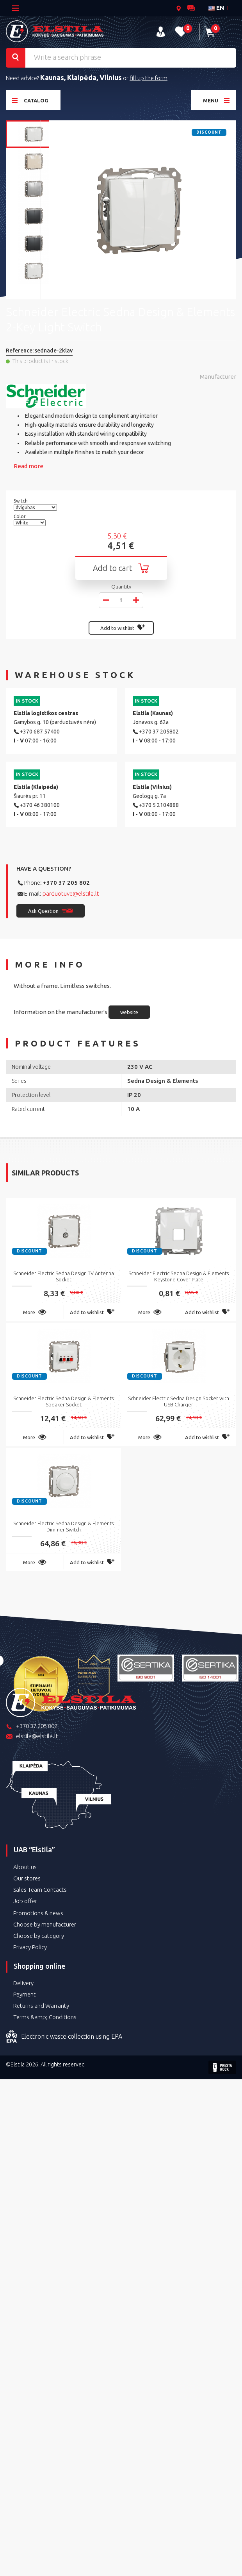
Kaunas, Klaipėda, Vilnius (81, 77)
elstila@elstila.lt (32, 1737)
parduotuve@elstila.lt (71, 893)
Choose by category (38, 1935)
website (129, 1012)
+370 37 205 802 (66, 882)
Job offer (25, 1901)
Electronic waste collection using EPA (64, 2037)
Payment (24, 1994)
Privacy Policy (30, 1947)
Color (20, 516)
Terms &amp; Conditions (45, 2017)
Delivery (23, 1983)
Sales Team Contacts (40, 1889)
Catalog (30, 100)
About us (25, 1867)
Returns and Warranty (41, 2005)
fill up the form (148, 78)
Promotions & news (38, 1913)
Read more (28, 466)
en (216, 7)
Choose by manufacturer (44, 1924)
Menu (216, 100)
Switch (21, 500)
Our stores (27, 1878)
